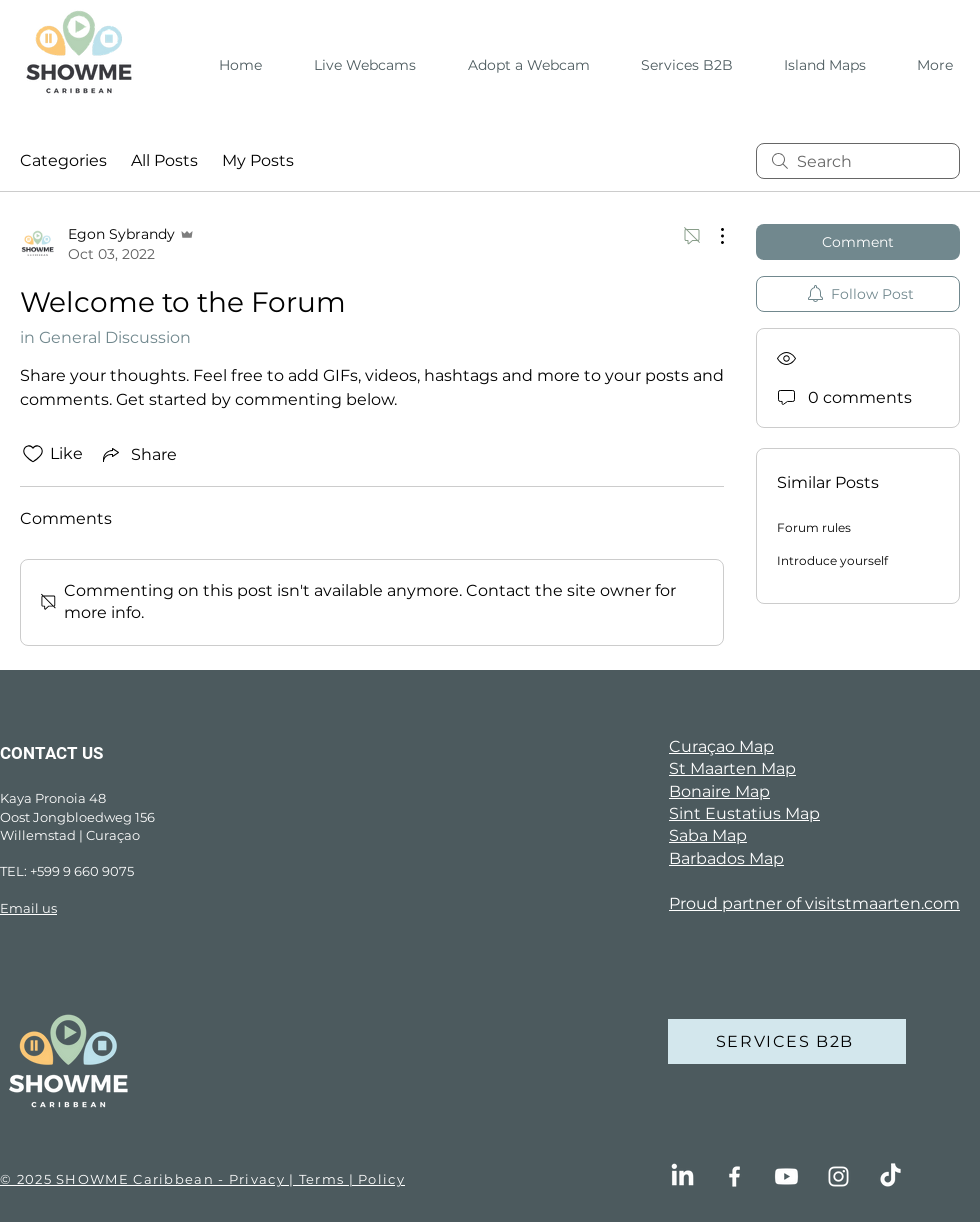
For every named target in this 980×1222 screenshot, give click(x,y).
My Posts (258, 160)
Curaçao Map (721, 746)
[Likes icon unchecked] (33, 454)
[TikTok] (890, 1176)
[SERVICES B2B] (787, 1041)
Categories (63, 160)
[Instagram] (838, 1176)
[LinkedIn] (682, 1176)
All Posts (164, 160)
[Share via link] (138, 454)
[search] (858, 161)
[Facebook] (734, 1176)
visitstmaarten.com (882, 903)
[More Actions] (712, 236)
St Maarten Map (732, 768)
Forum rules (814, 527)
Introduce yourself (832, 560)
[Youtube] (786, 1176)
